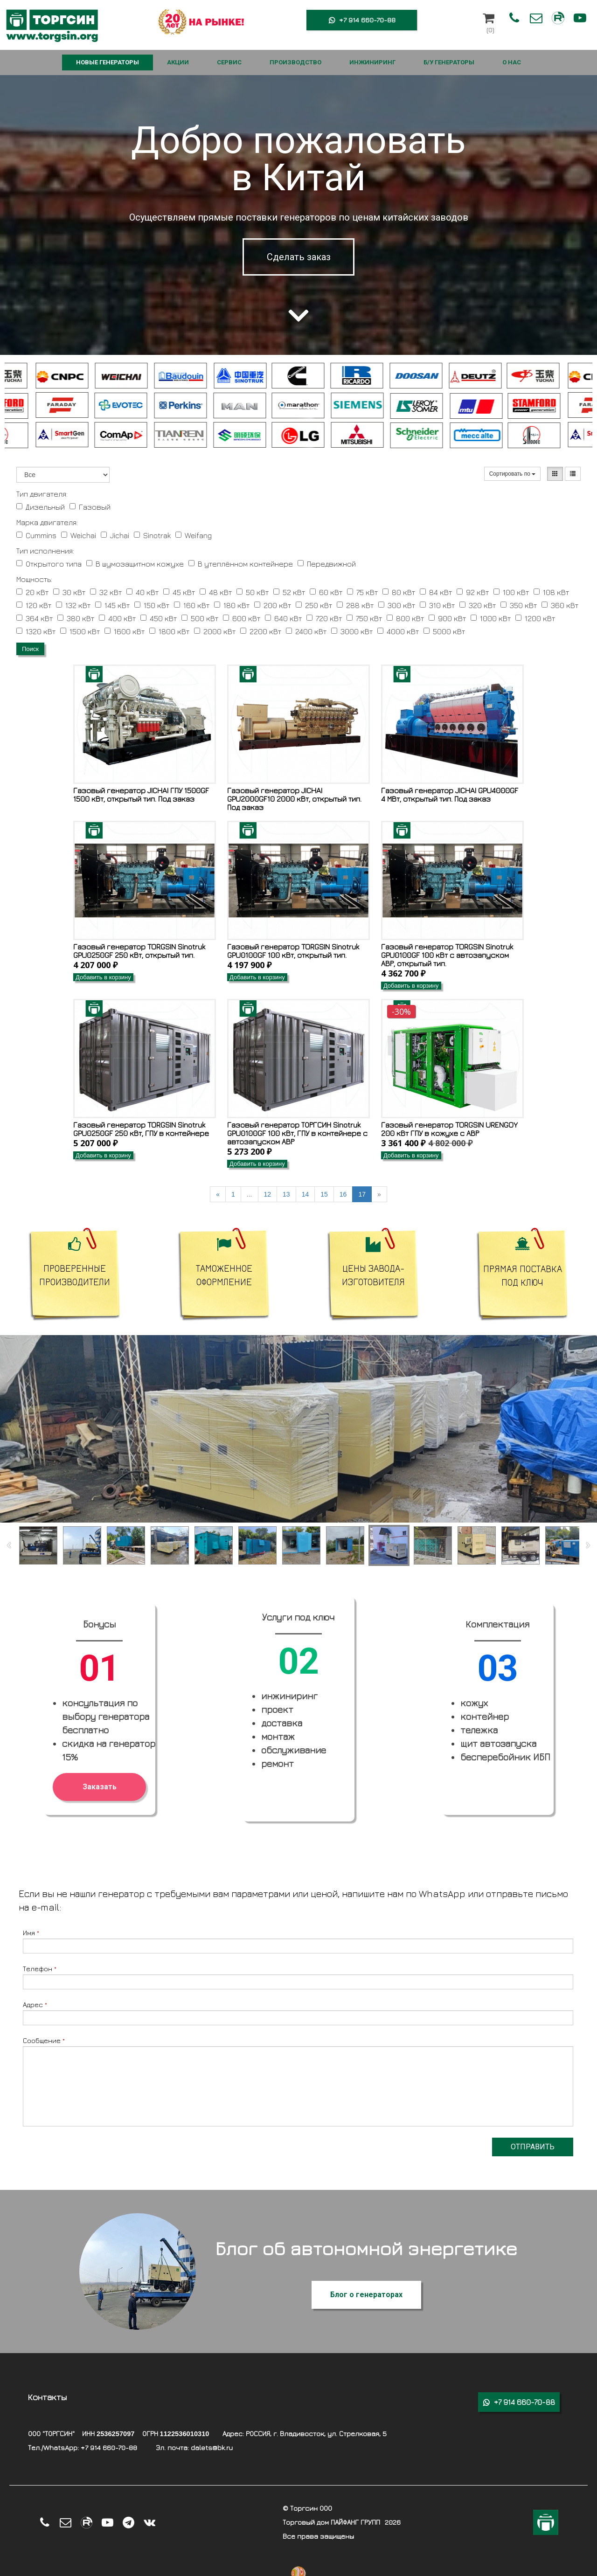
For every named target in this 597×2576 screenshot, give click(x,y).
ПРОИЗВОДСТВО (295, 62)
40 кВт (142, 592)
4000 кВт (398, 631)
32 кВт (106, 592)
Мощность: (34, 579)
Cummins (36, 535)
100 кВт (511, 592)
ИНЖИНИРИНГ (372, 62)
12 (267, 1194)
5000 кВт (444, 631)
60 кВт (326, 592)
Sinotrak (152, 535)
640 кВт (283, 618)
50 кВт (252, 592)
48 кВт (216, 592)
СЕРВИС (229, 62)
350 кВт (518, 605)
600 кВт (241, 618)
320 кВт (477, 605)
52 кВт (289, 592)
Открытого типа (49, 564)
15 (324, 1194)
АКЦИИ (178, 62)
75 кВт (362, 592)
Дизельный (40, 507)
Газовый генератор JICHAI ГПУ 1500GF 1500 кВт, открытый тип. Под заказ (141, 794)
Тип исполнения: (45, 551)
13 (286, 1194)
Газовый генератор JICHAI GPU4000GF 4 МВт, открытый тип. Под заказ (449, 794)
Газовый (90, 507)
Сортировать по (512, 474)
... (249, 1194)
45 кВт (179, 592)
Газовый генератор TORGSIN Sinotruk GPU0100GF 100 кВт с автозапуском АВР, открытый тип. (447, 955)
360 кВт (559, 605)
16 (343, 1194)
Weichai (78, 535)
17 (362, 1194)
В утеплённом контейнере (240, 564)
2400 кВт (306, 631)
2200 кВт (260, 631)
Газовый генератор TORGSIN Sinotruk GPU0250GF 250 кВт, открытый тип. (139, 950)
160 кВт (191, 605)
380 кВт (75, 618)
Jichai (115, 535)
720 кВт (324, 618)
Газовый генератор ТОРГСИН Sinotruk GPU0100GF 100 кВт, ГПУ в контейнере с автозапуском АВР (297, 1133)
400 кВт (117, 618)
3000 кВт (352, 631)
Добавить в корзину (103, 977)
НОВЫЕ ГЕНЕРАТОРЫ (107, 62)
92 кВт (473, 592)
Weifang (193, 535)
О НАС (511, 62)
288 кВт (355, 605)
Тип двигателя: (42, 494)
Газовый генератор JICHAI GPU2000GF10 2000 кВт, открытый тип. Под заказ (294, 798)
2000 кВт (215, 631)
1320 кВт (36, 631)
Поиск (30, 648)
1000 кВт (491, 618)
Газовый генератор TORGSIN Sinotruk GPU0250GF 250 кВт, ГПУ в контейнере (141, 1129)
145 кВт (112, 605)
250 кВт (314, 605)
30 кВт (69, 592)
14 (305, 1194)
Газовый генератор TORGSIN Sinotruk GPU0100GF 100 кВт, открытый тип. (293, 950)
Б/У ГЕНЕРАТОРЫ (448, 62)
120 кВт (33, 605)
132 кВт (73, 605)
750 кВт (364, 618)
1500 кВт (80, 631)
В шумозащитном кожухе (135, 564)
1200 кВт (535, 618)
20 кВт (32, 592)
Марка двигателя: (47, 522)
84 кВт (436, 592)
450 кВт (158, 618)
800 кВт (405, 618)
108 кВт (551, 592)
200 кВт (272, 605)
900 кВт (447, 618)
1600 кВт (124, 631)
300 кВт (396, 605)
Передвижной (327, 564)
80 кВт (398, 592)
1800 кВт (169, 631)
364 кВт (34, 618)
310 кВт (437, 605)
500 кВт (199, 618)
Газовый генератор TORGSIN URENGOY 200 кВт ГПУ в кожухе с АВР (449, 1129)
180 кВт (232, 605)
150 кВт (151, 605)
